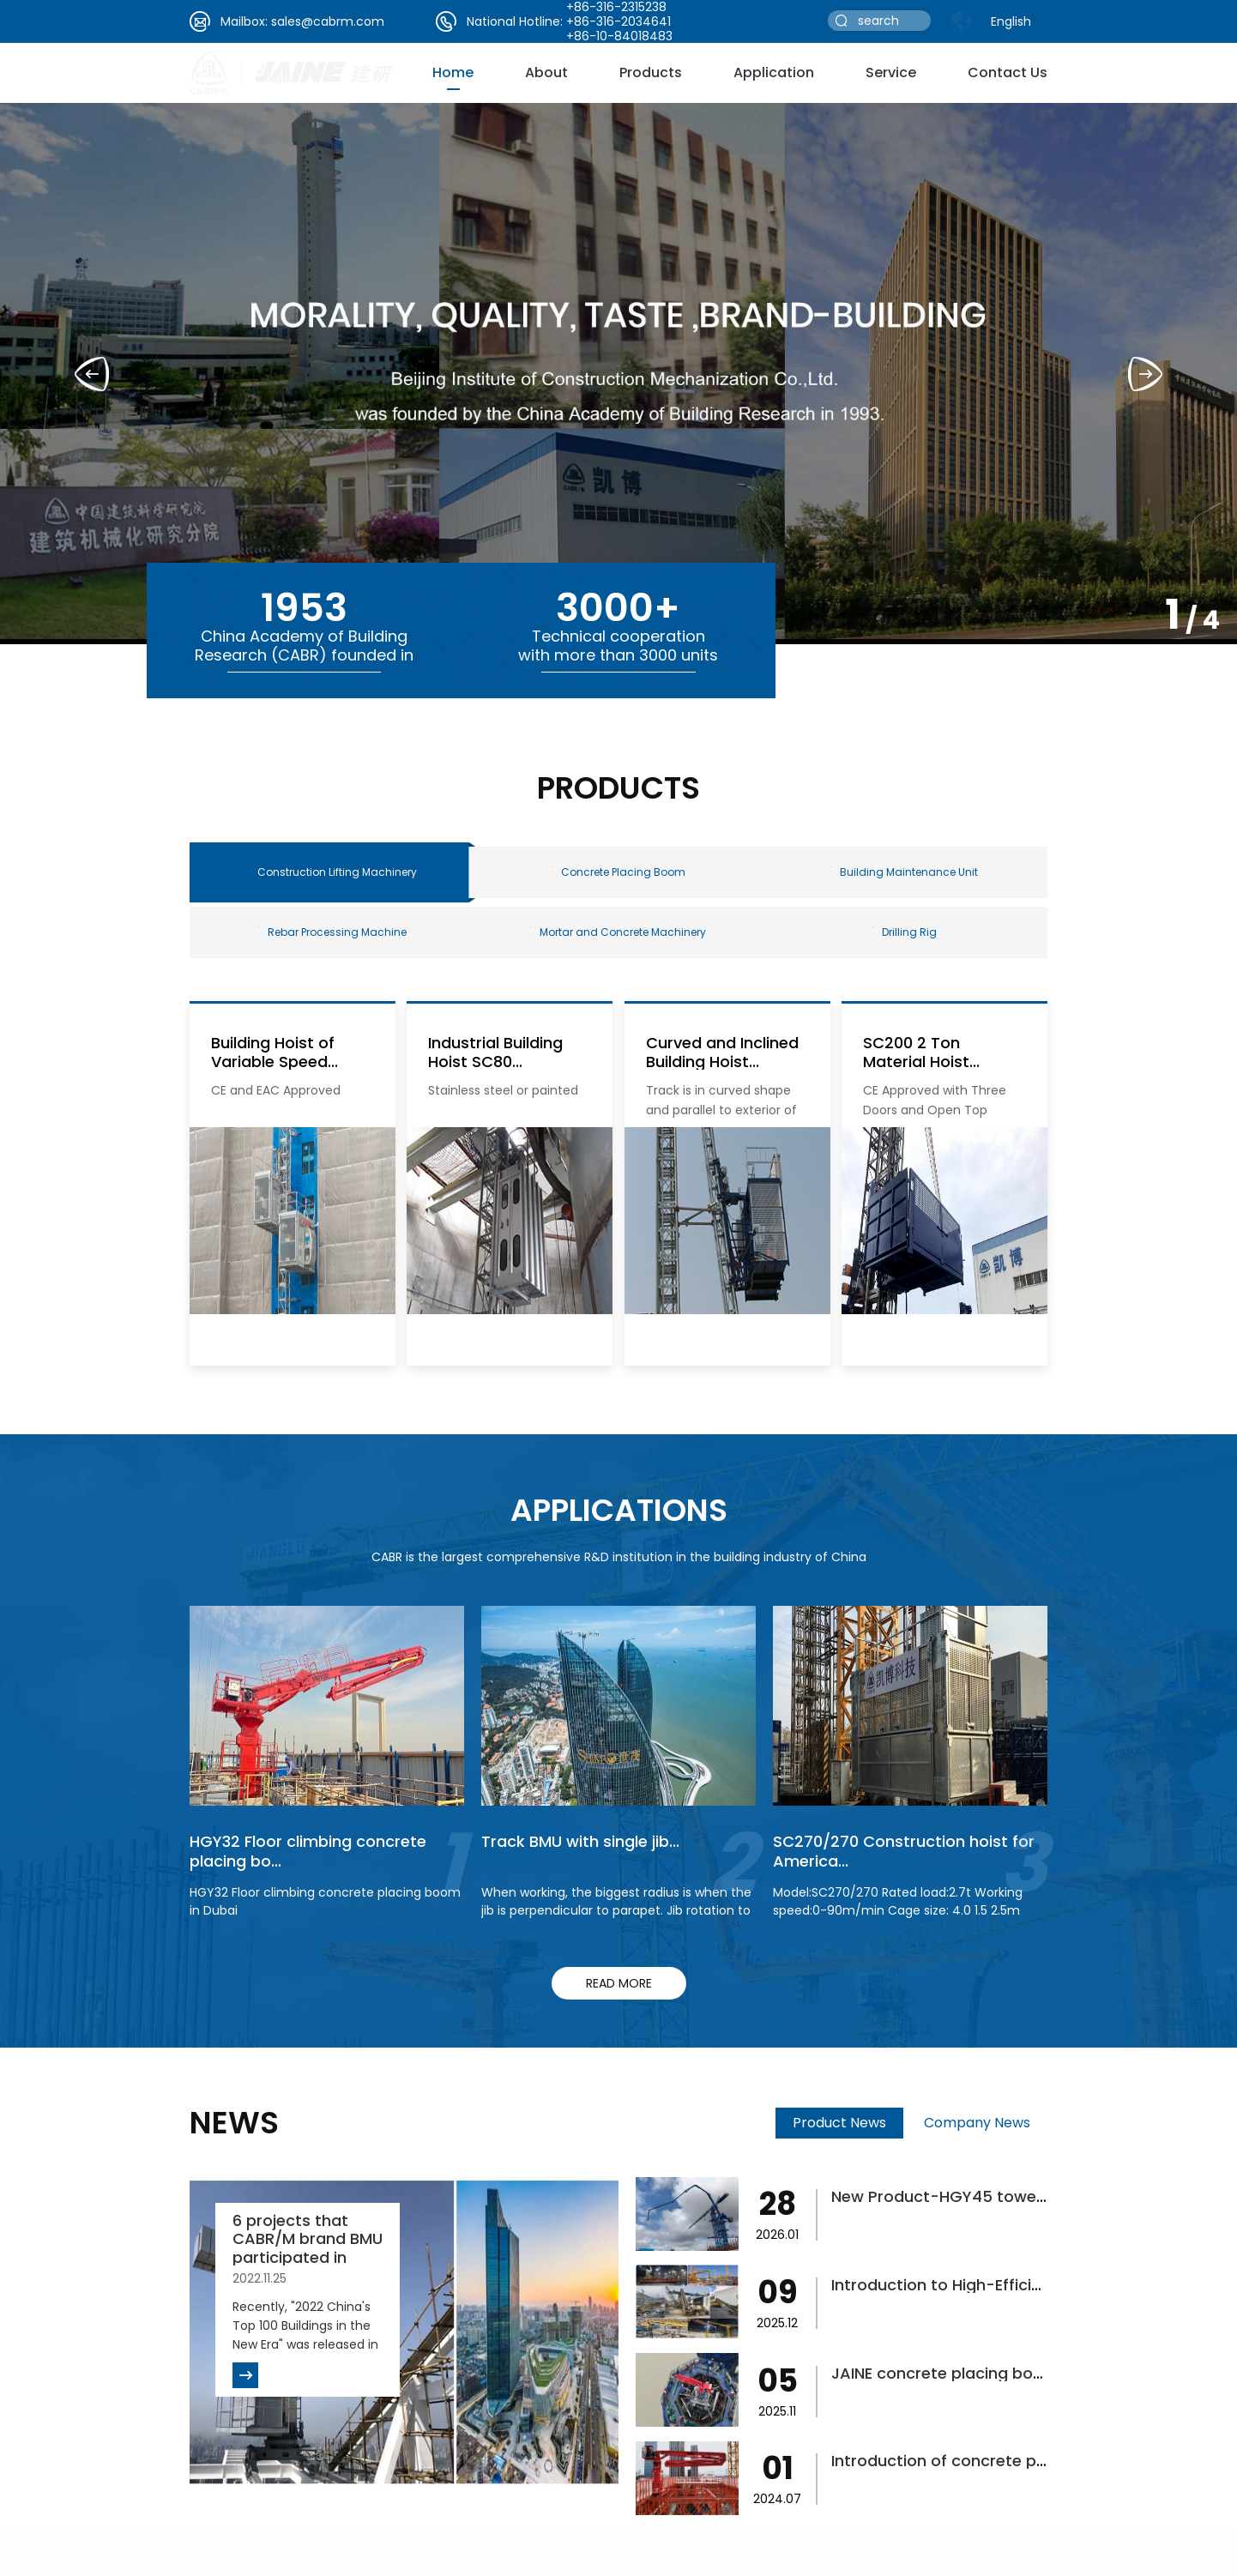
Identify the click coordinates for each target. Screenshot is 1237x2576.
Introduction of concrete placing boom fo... (997, 2460)
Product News (839, 2123)
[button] (1145, 374)
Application (773, 72)
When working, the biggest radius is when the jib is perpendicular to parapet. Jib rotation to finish (616, 1910)
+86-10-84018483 (619, 36)
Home (453, 72)
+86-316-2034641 (618, 21)
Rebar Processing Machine (332, 932)
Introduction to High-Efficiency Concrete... (993, 2284)
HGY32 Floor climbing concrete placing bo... (308, 1851)
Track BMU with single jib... (580, 1841)
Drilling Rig (904, 932)
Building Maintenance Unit (904, 872)
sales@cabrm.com (327, 21)
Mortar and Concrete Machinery (618, 932)
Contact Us (1007, 72)
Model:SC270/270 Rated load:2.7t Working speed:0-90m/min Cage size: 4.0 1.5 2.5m (898, 1901)
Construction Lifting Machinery (337, 872)
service (891, 72)
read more (619, 1983)
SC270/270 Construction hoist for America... (904, 1851)
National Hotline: (515, 21)
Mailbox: (244, 21)
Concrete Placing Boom (618, 872)
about (546, 72)
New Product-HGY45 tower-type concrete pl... (1010, 2196)
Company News (977, 2123)
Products (650, 72)
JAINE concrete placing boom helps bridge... (999, 2373)
